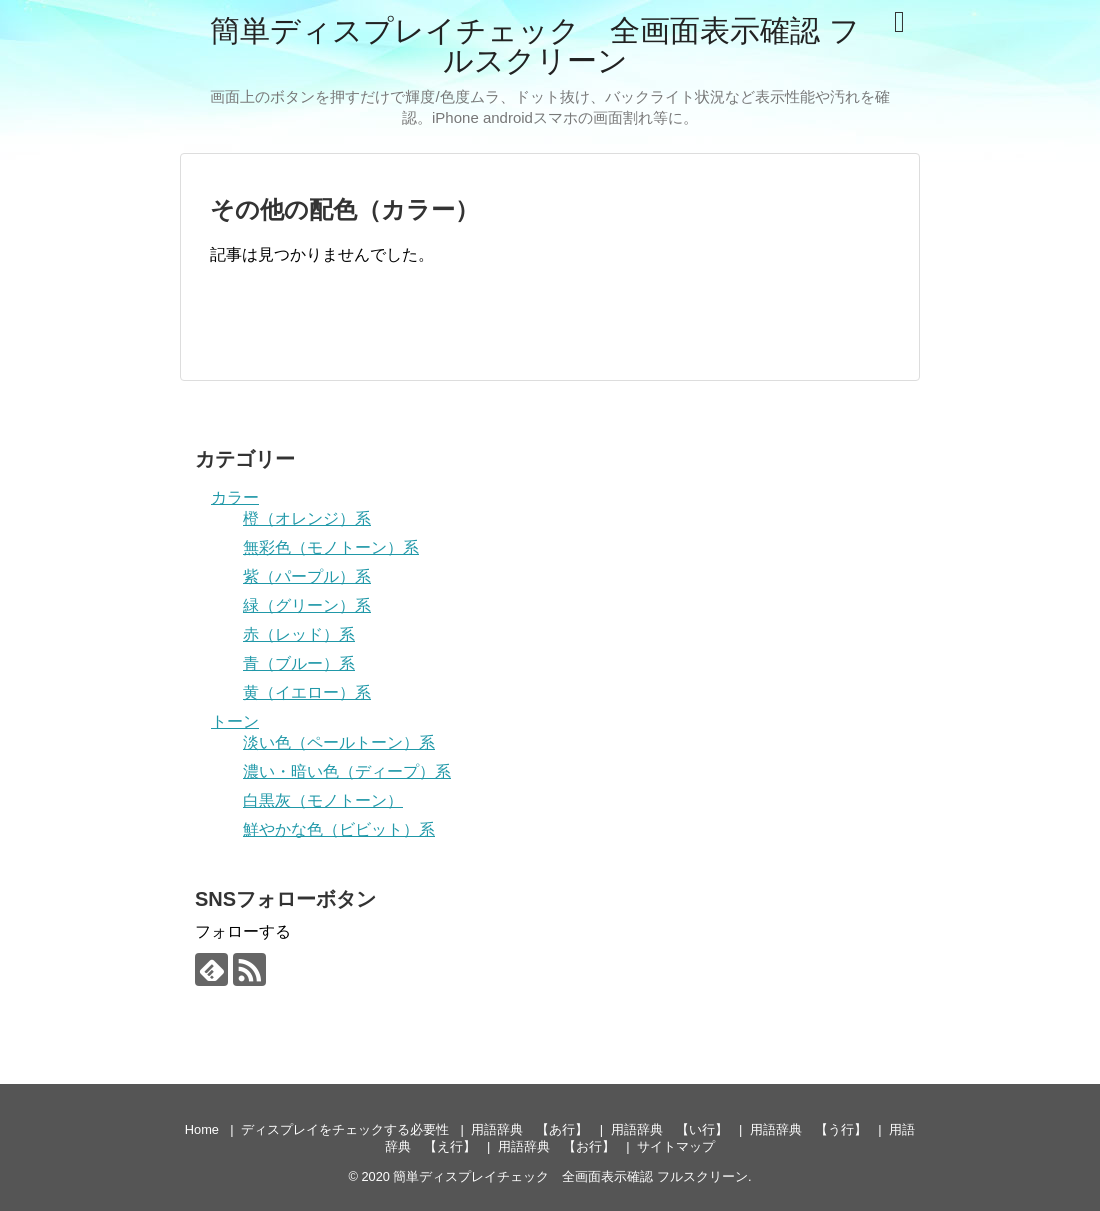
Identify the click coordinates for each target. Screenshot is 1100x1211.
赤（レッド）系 (299, 634)
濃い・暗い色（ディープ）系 (347, 771)
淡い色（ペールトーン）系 (339, 742)
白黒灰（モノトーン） (323, 800)
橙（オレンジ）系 (307, 518)
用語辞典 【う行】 (808, 1129)
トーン (235, 721)
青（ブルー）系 (299, 663)
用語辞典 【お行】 (556, 1146)
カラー (235, 497)
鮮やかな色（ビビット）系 (339, 829)
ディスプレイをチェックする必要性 (345, 1129)
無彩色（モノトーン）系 (331, 547)
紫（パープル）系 (307, 576)
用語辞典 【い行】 (669, 1129)
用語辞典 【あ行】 (529, 1129)
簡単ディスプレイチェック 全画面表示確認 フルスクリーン (534, 45)
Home (202, 1129)
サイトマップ (676, 1146)
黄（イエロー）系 (307, 692)
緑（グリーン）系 (307, 605)
